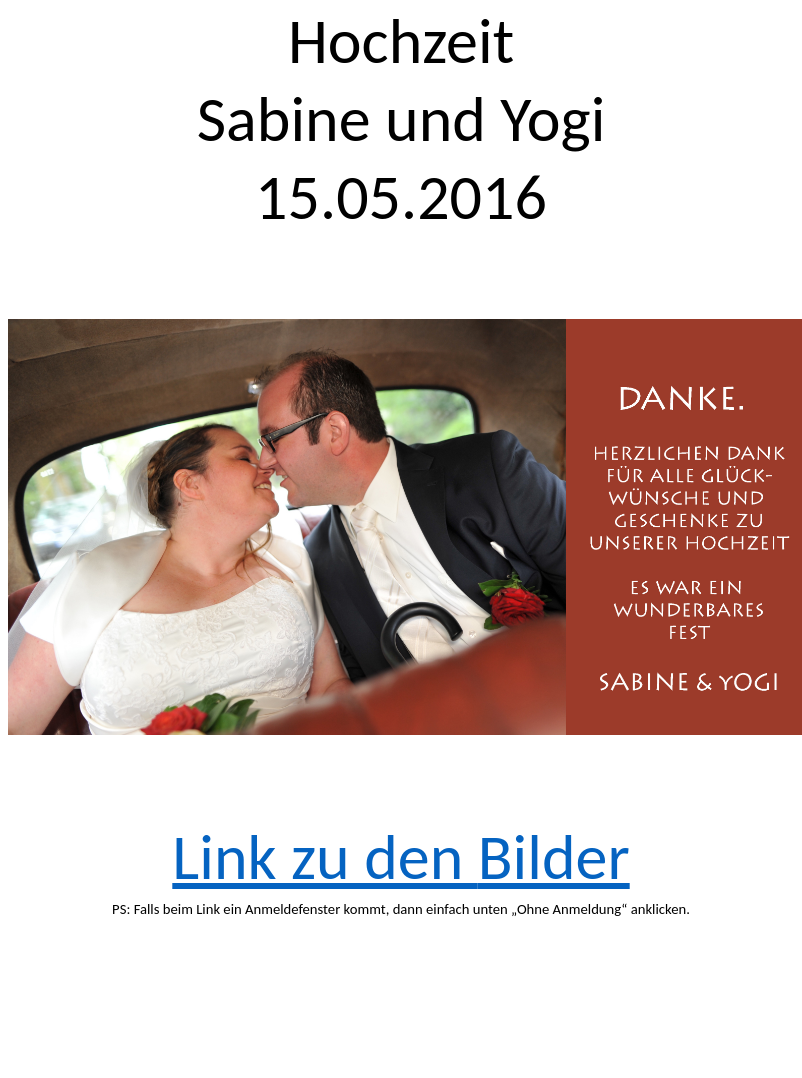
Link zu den (400, 857)
